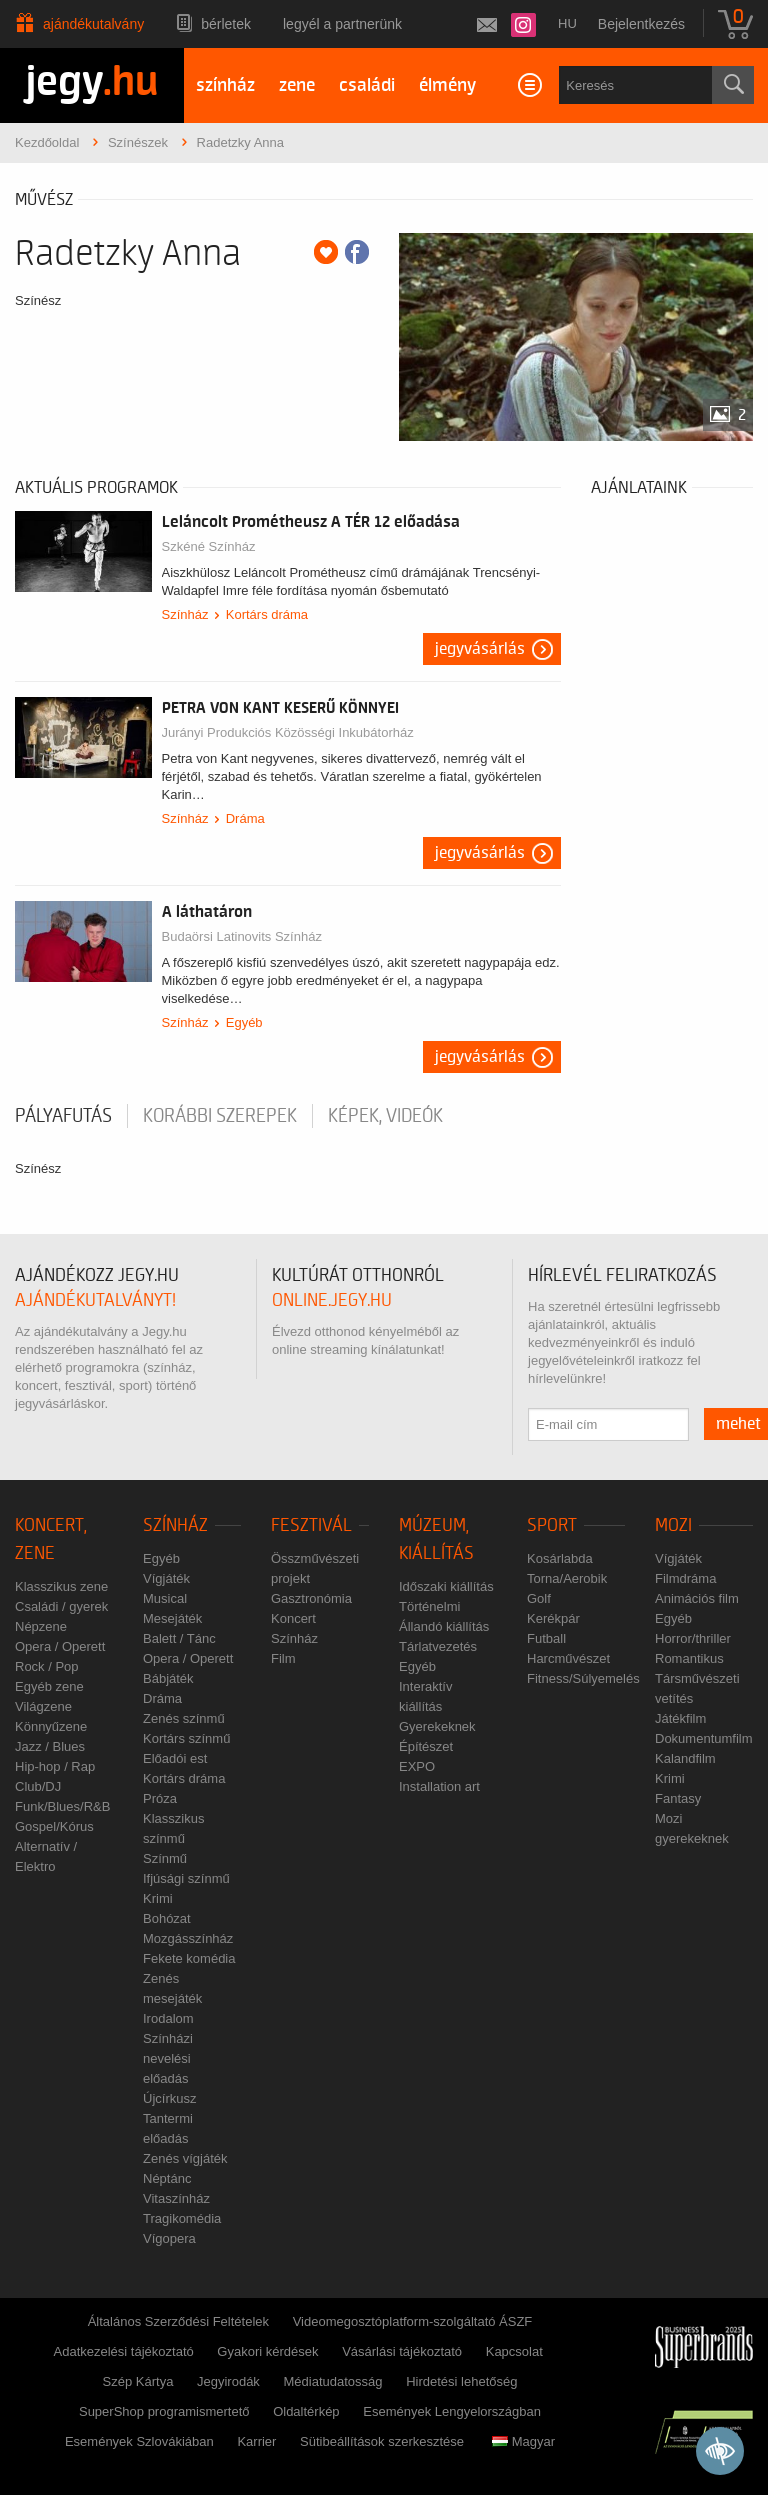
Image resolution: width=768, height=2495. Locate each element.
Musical (165, 1598)
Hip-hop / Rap (55, 1766)
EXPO (417, 1766)
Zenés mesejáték (172, 1988)
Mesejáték (172, 1618)
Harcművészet (568, 1658)
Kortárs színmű (186, 1738)
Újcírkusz (169, 2098)
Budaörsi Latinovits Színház (242, 936)
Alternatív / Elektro (46, 1856)
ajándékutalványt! (95, 1300)
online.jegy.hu (332, 1300)
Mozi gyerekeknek (692, 1828)
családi (367, 85)
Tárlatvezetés (438, 1646)
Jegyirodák (228, 2381)
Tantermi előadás (168, 2128)
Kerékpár (553, 1618)
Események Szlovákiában (139, 2441)
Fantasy (678, 1798)
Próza (160, 1798)
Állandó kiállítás (444, 1626)
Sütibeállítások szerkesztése (382, 2441)
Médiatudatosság (333, 2381)
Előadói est (175, 1758)
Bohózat (167, 1918)
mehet (738, 1424)
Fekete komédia (189, 1958)
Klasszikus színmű (173, 1828)
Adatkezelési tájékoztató (124, 2351)
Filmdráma (685, 1578)
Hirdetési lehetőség (461, 2381)
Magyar (523, 2441)
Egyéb (244, 1022)
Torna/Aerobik (567, 1578)
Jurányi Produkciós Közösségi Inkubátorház (288, 732)
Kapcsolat (514, 2351)
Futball (546, 1638)
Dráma (245, 818)
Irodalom (168, 2018)
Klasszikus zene (61, 1586)
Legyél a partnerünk (342, 24)
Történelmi (429, 1606)
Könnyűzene (51, 1726)
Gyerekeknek (437, 1726)
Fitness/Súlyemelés (583, 1678)
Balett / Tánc (179, 1638)
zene (297, 85)
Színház (185, 614)
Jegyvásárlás (480, 649)
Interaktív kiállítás (425, 1696)
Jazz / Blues (50, 1746)
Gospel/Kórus (54, 1826)
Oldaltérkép (306, 2411)
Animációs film (697, 1598)
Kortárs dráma (267, 614)
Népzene (41, 1626)
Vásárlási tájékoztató (402, 2351)
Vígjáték (166, 1578)
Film (283, 1658)
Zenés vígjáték (185, 2158)
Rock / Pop (47, 1666)
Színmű (165, 1858)
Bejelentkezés (641, 24)
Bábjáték (168, 1678)
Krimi (158, 1898)
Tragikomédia (182, 2218)
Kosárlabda (560, 1558)
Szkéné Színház (209, 546)
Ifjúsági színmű (186, 1878)
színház (225, 85)
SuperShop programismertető (164, 2411)
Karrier (256, 2441)
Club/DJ (38, 1786)
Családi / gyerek (61, 1606)
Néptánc (167, 2178)
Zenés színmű (184, 1718)
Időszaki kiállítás (446, 1586)
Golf (539, 1598)
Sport (552, 1525)
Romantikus (689, 1658)
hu (567, 23)
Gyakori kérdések (267, 2351)
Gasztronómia (311, 1598)
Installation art (439, 1786)
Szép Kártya (138, 2381)
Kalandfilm (685, 1758)
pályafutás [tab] (63, 1116)
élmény (447, 85)
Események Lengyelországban (452, 2411)
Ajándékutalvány (93, 24)
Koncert (293, 1618)
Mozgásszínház (188, 1938)
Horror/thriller (693, 1638)
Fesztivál (311, 1525)
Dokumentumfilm (704, 1738)
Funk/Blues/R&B (62, 1806)
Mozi (673, 1525)
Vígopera (169, 2238)
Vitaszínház (176, 2198)
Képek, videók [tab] (385, 1116)
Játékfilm (680, 1718)
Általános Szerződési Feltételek (178, 2321)
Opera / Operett (60, 1646)
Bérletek (226, 24)
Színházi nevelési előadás (168, 2058)
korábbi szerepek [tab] (220, 1116)
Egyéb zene (49, 1686)
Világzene (43, 1706)
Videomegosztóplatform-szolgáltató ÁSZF (413, 2321)
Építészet (426, 1746)
